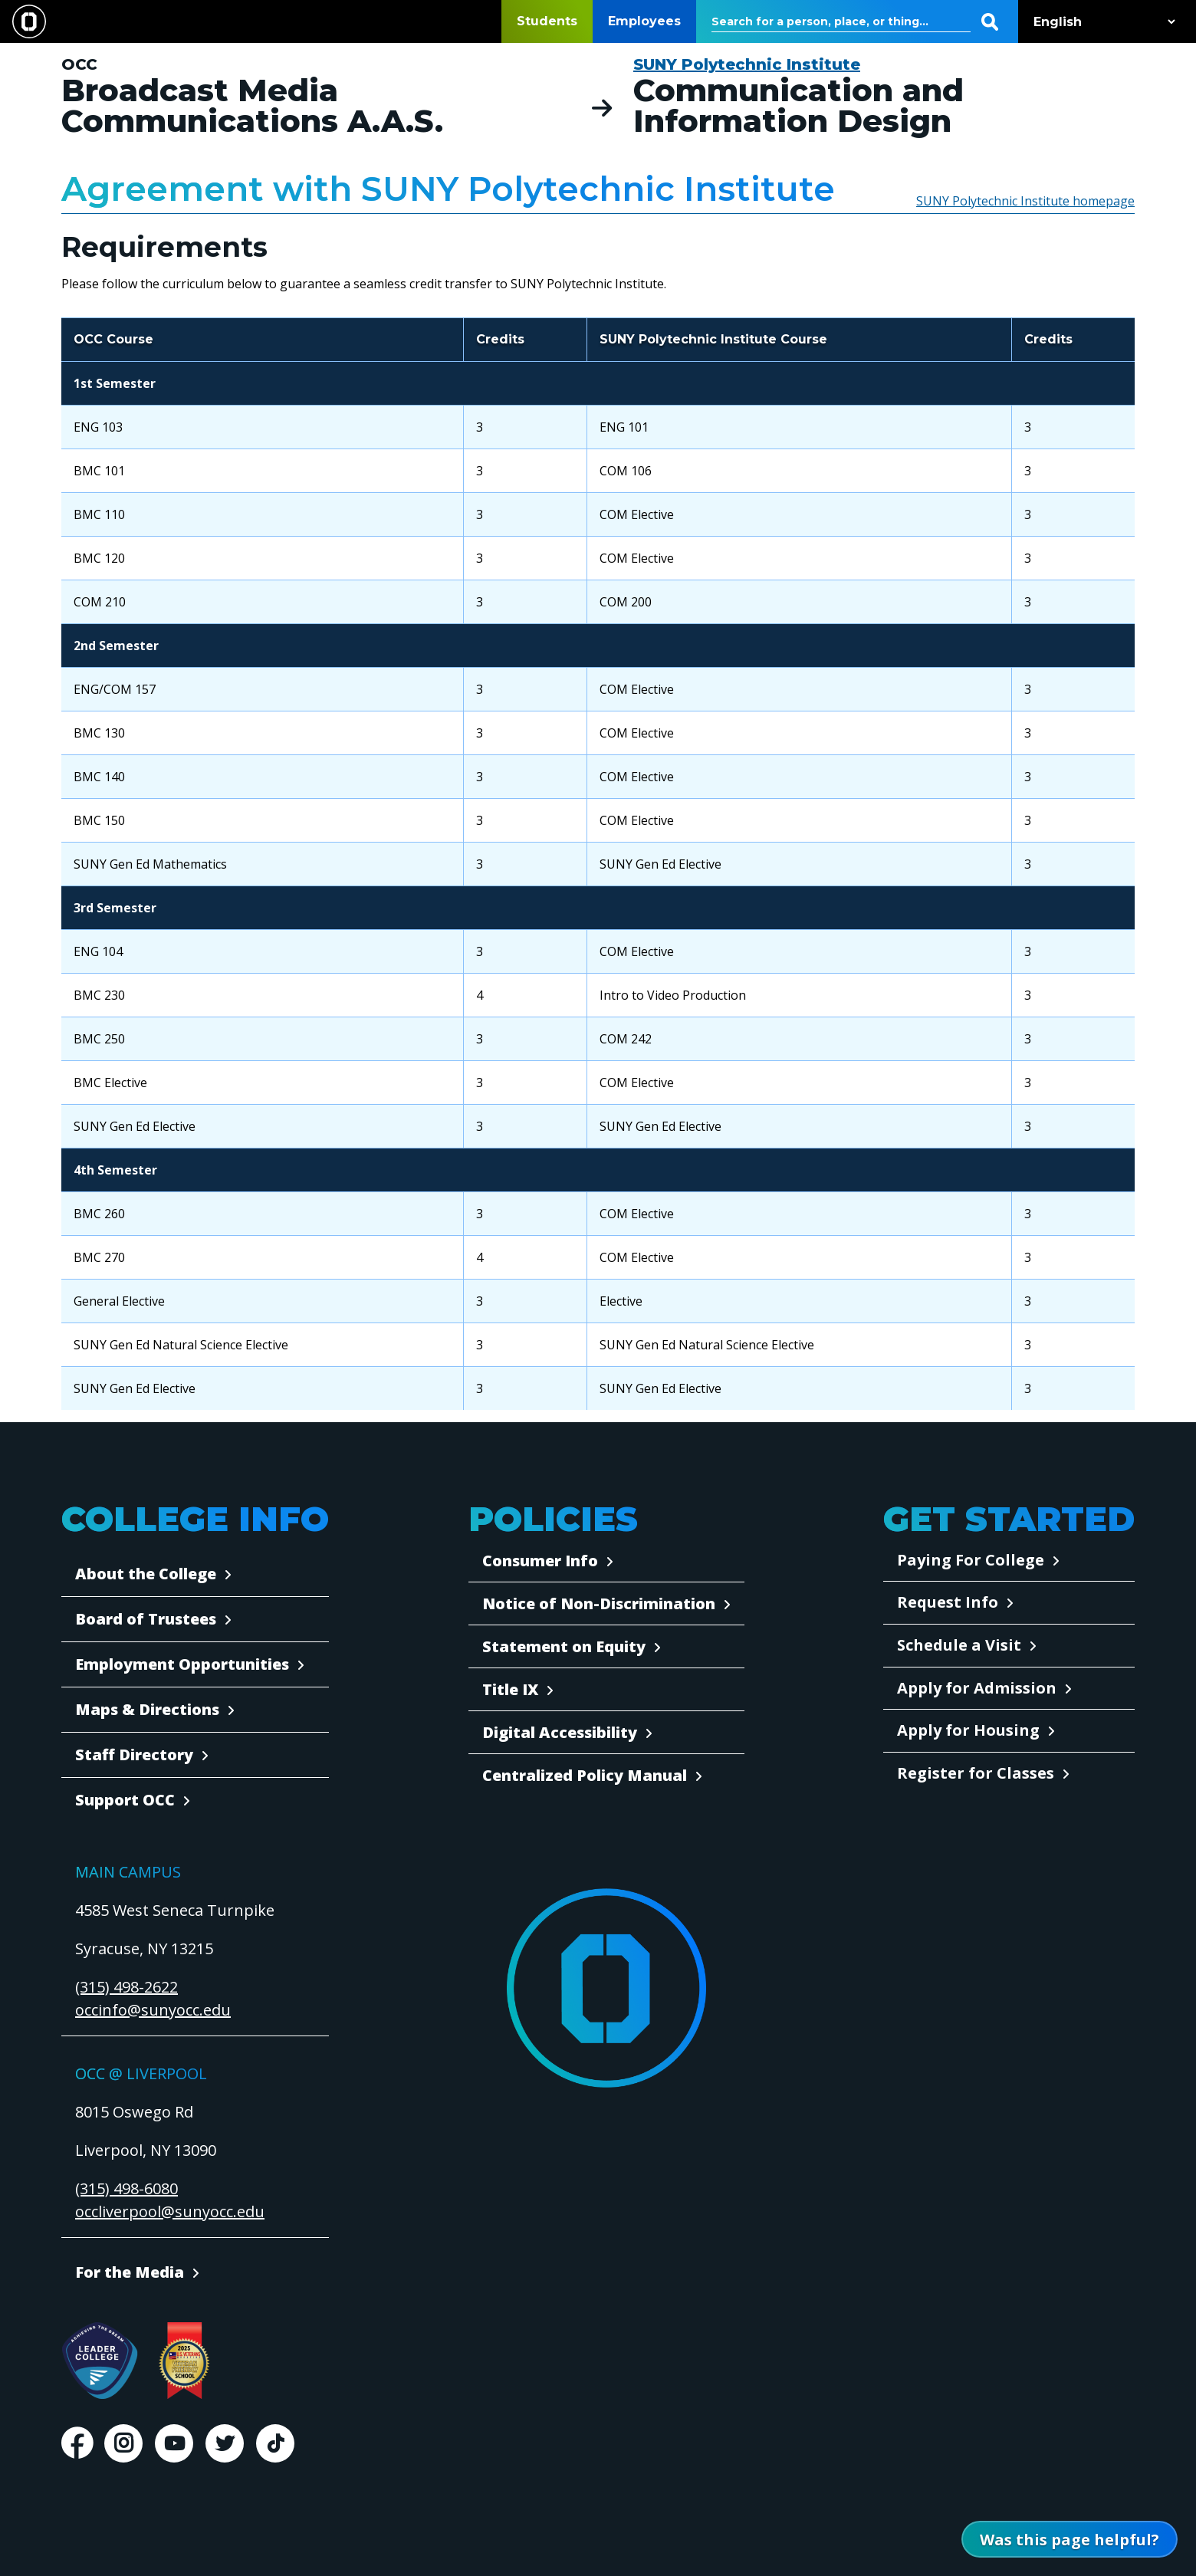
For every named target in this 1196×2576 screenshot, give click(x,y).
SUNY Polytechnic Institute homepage (1025, 200)
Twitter (224, 2443)
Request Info (947, 1602)
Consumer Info (540, 1560)
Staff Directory (134, 1754)
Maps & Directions (147, 1709)
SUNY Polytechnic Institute (746, 64)
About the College (145, 1573)
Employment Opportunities (182, 1664)
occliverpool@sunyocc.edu (169, 2211)
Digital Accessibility (559, 1732)
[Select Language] (1101, 22)
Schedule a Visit (959, 1645)
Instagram (123, 2443)
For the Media (129, 2272)
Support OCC (125, 1799)
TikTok (275, 2443)
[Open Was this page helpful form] (1069, 2539)
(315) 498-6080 (126, 2188)
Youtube (174, 2443)
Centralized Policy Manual (584, 1775)
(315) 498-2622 (126, 1986)
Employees (644, 21)
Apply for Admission (976, 1687)
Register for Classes (975, 1773)
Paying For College (970, 1559)
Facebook (76, 2443)
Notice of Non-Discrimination (598, 1603)
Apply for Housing (968, 1730)
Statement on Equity (564, 1646)
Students (547, 21)
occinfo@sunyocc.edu (153, 2009)
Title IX (510, 1689)
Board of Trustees (145, 1618)
